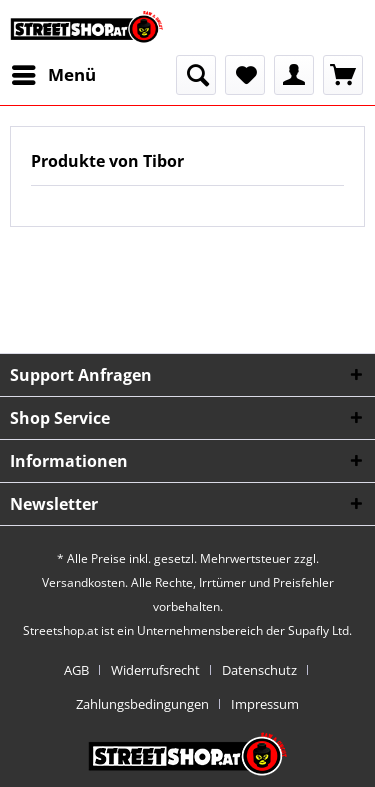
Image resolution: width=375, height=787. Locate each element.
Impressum (265, 704)
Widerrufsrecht (155, 670)
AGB (76, 670)
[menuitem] (53, 75)
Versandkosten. (85, 582)
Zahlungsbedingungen (142, 704)
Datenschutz (259, 670)
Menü (54, 72)
